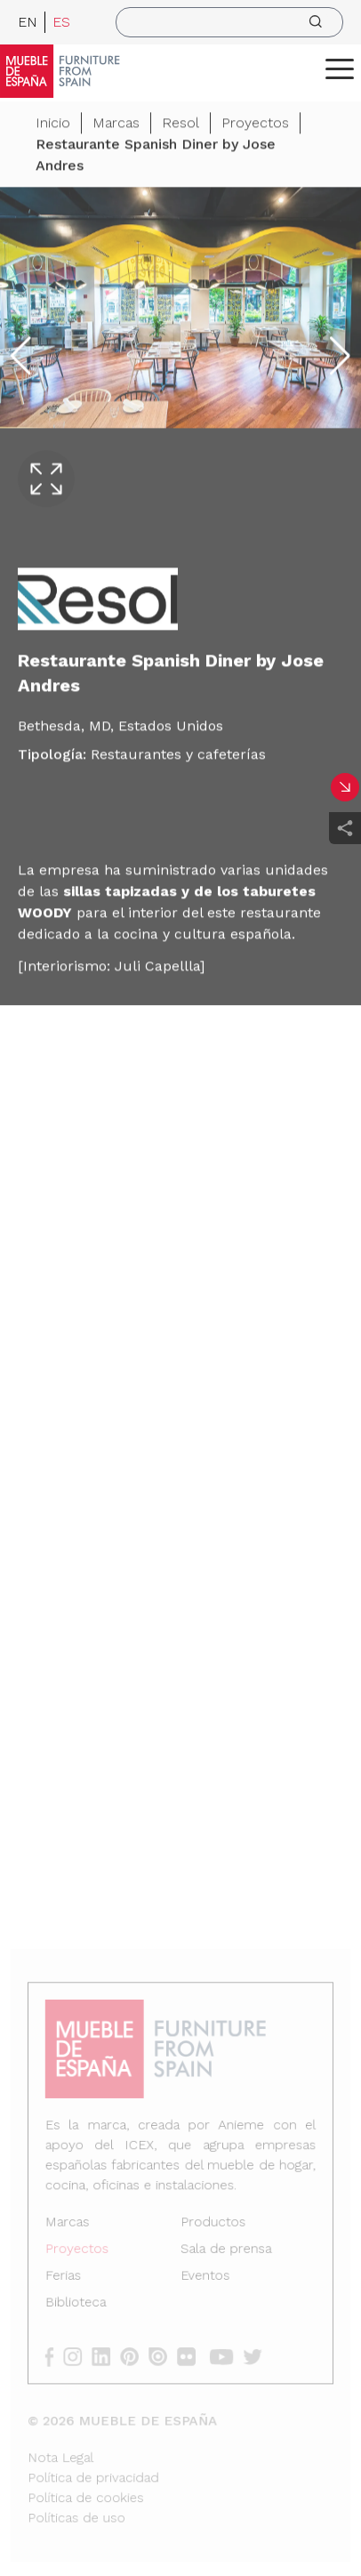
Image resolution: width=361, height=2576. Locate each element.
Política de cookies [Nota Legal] (87, 2492)
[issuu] (163, 2355)
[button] (339, 68)
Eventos (204, 2276)
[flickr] (191, 2355)
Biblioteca (78, 2302)
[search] (229, 22)
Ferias (65, 2276)
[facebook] (57, 2355)
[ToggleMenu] (339, 68)
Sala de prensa (224, 2250)
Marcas (116, 125)
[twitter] (256, 2355)
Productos (212, 2224)
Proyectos (255, 125)
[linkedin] (108, 2355)
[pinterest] (135, 2355)
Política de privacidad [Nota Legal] (95, 2473)
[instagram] (80, 2355)
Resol (180, 125)
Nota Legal (63, 2453)
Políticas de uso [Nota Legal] (78, 2512)
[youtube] (225, 2355)
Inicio (53, 125)
